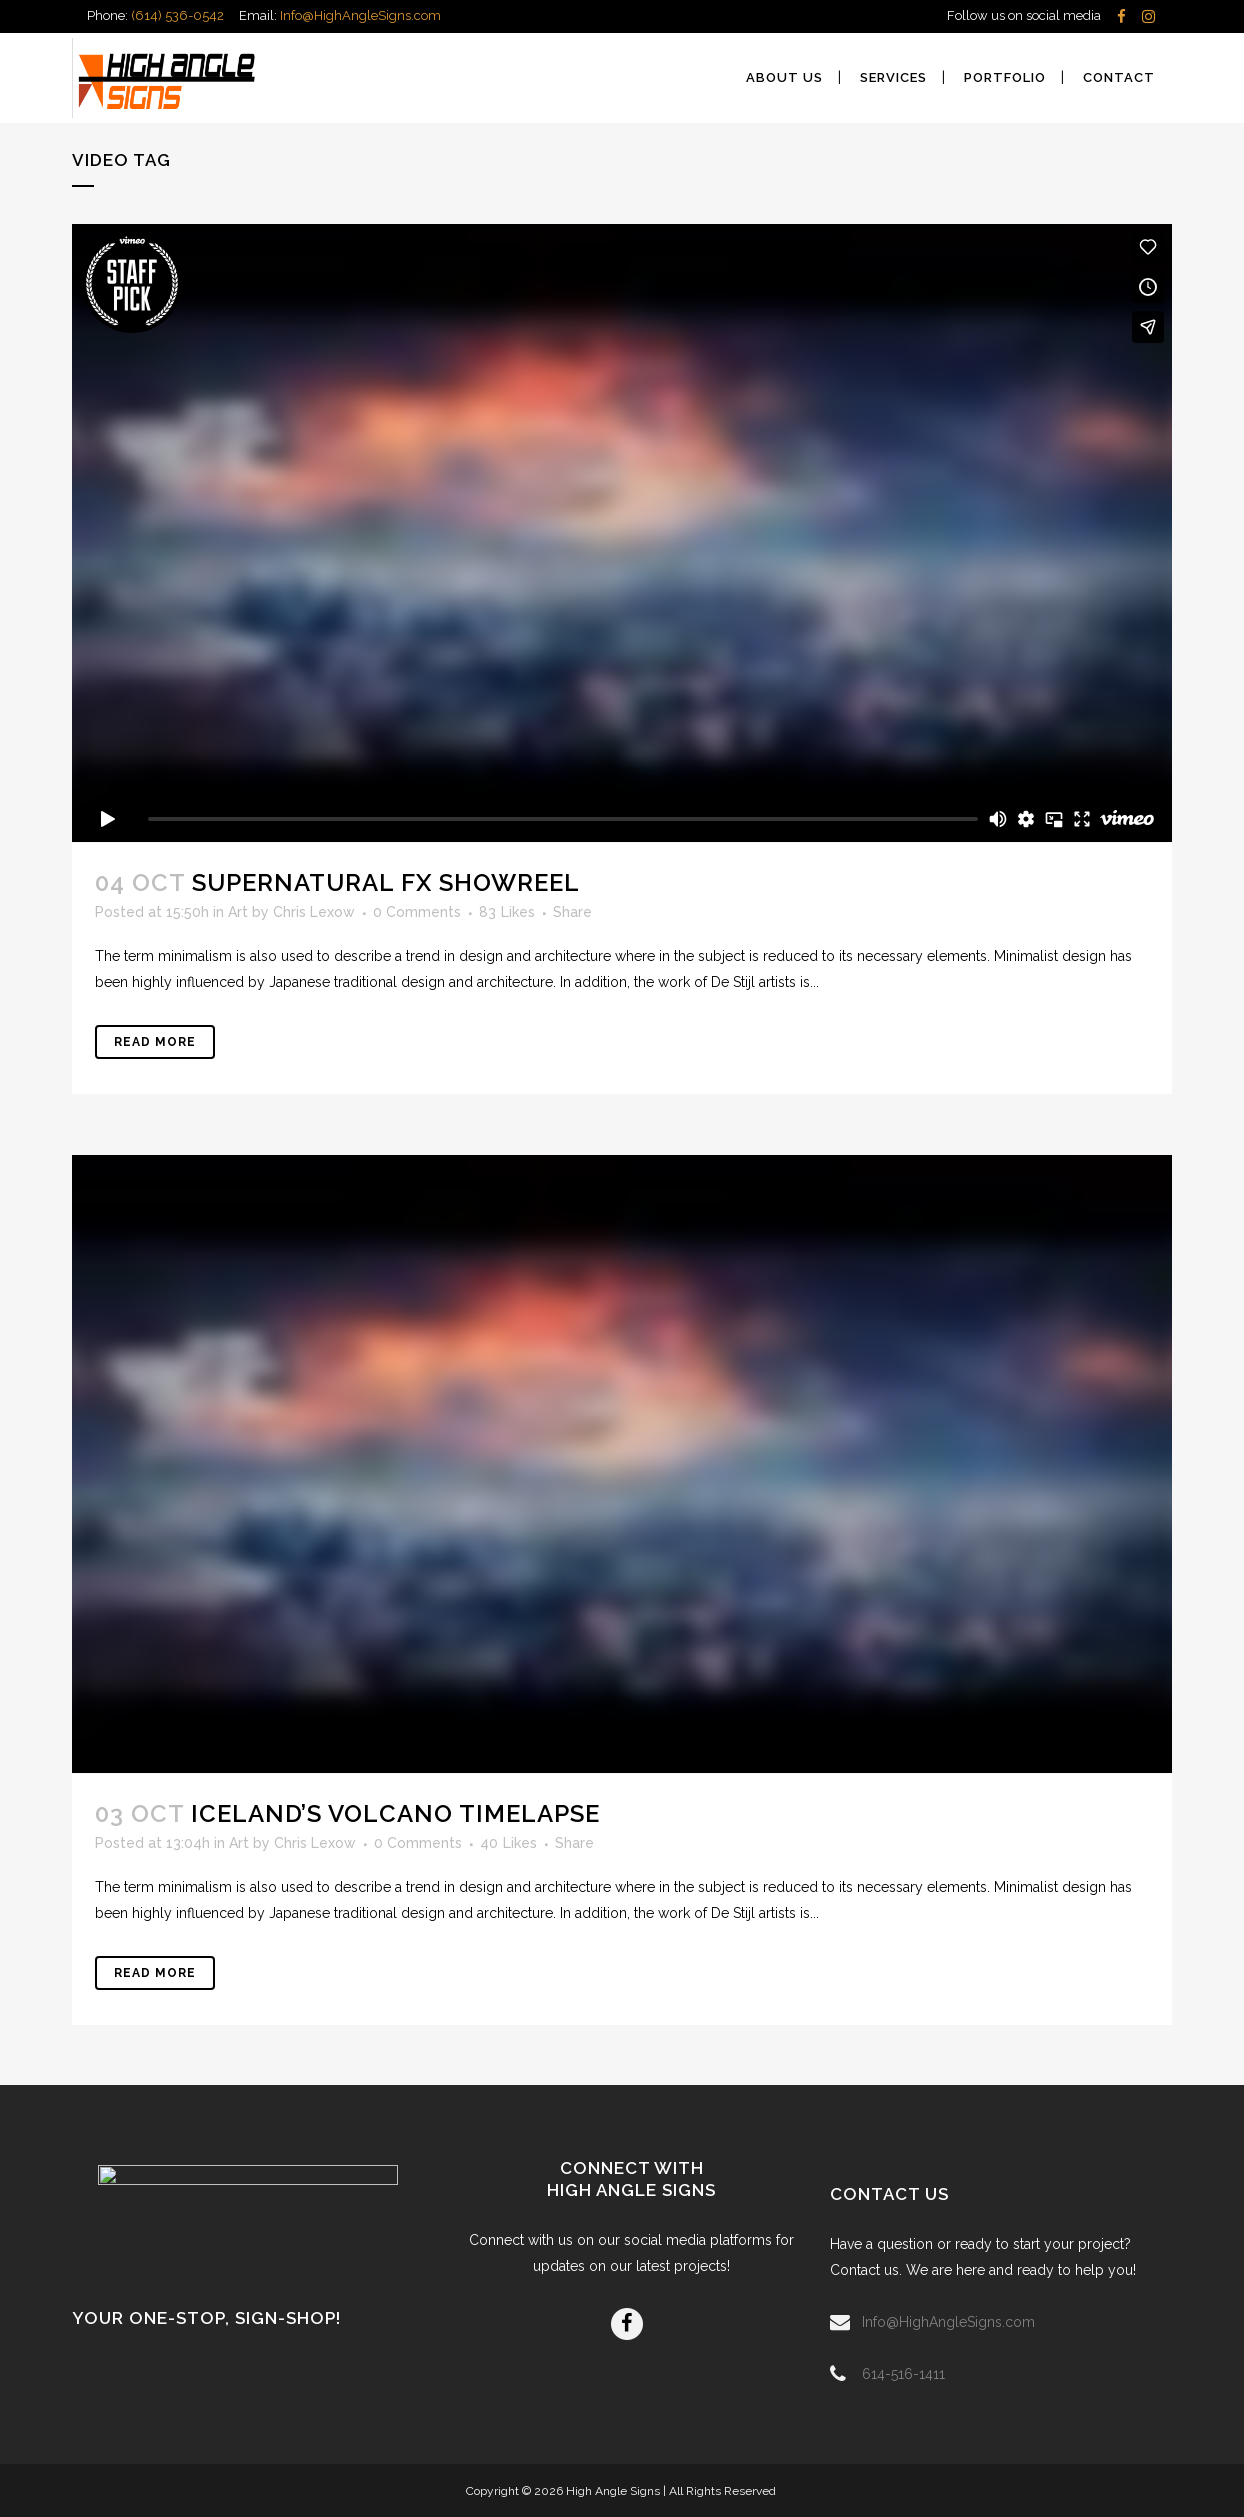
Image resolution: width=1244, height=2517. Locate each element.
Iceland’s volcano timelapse (395, 1813)
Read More (155, 1042)
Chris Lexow (314, 912)
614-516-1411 (903, 2374)
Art (238, 912)
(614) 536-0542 (177, 15)
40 (508, 1843)
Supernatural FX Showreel (386, 882)
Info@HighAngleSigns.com (360, 15)
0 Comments (417, 912)
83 (507, 912)
